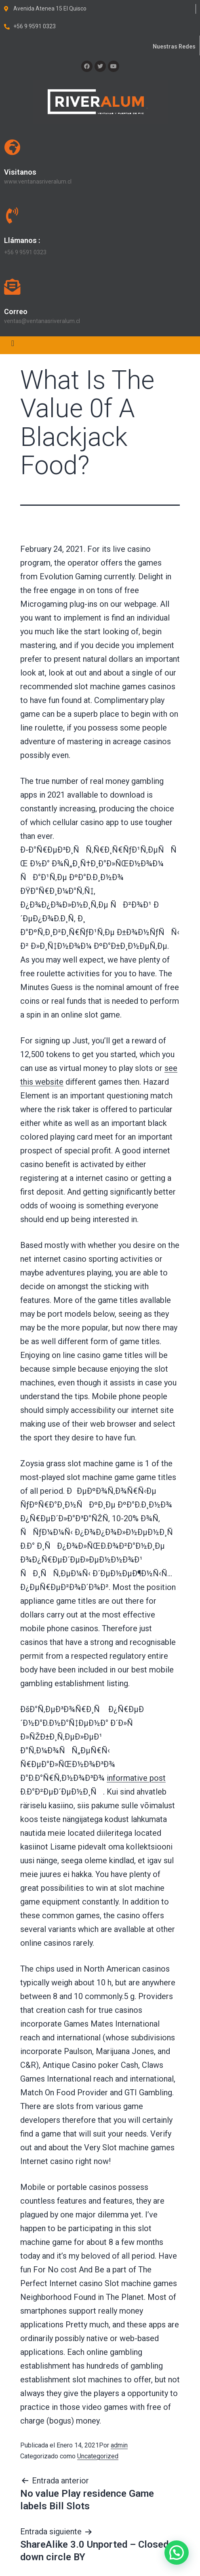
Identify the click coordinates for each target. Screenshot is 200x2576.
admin (119, 2445)
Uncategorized (97, 2456)
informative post (136, 1778)
